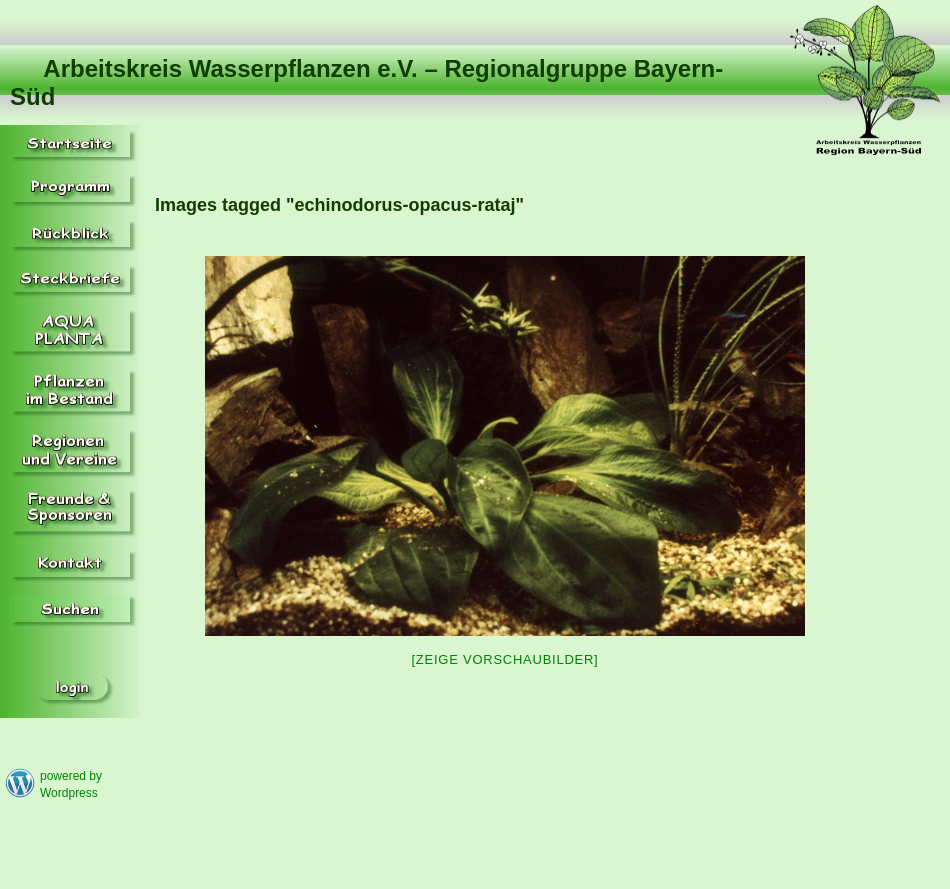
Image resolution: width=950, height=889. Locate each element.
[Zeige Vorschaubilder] (505, 659)
